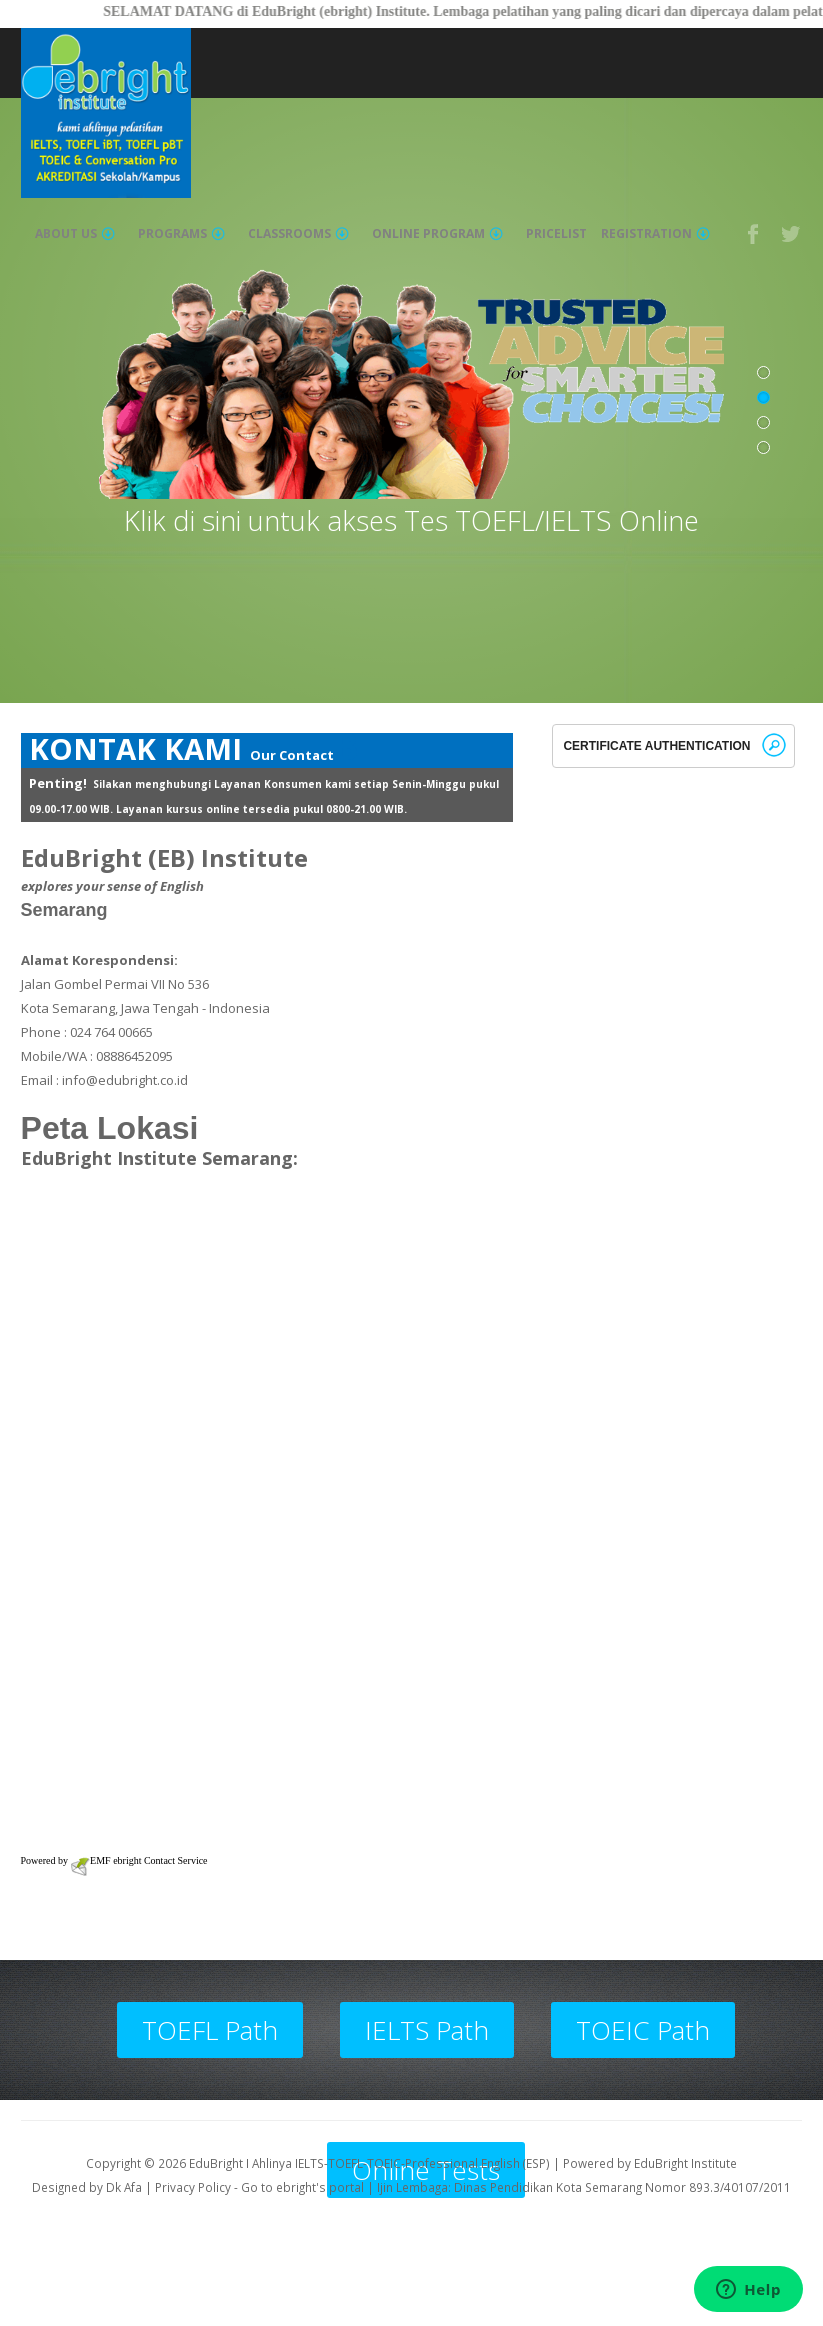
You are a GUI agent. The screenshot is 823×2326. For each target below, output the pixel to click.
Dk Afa (124, 2187)
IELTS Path (427, 2030)
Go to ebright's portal (302, 2187)
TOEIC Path (643, 2030)
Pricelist (556, 234)
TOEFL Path (210, 2030)
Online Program (437, 234)
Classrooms (298, 234)
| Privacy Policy (188, 2187)
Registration (655, 234)
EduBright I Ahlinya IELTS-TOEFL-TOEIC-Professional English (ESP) (369, 2163)
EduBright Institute (685, 2163)
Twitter (792, 234)
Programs (181, 234)
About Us (75, 234)
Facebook (754, 234)
